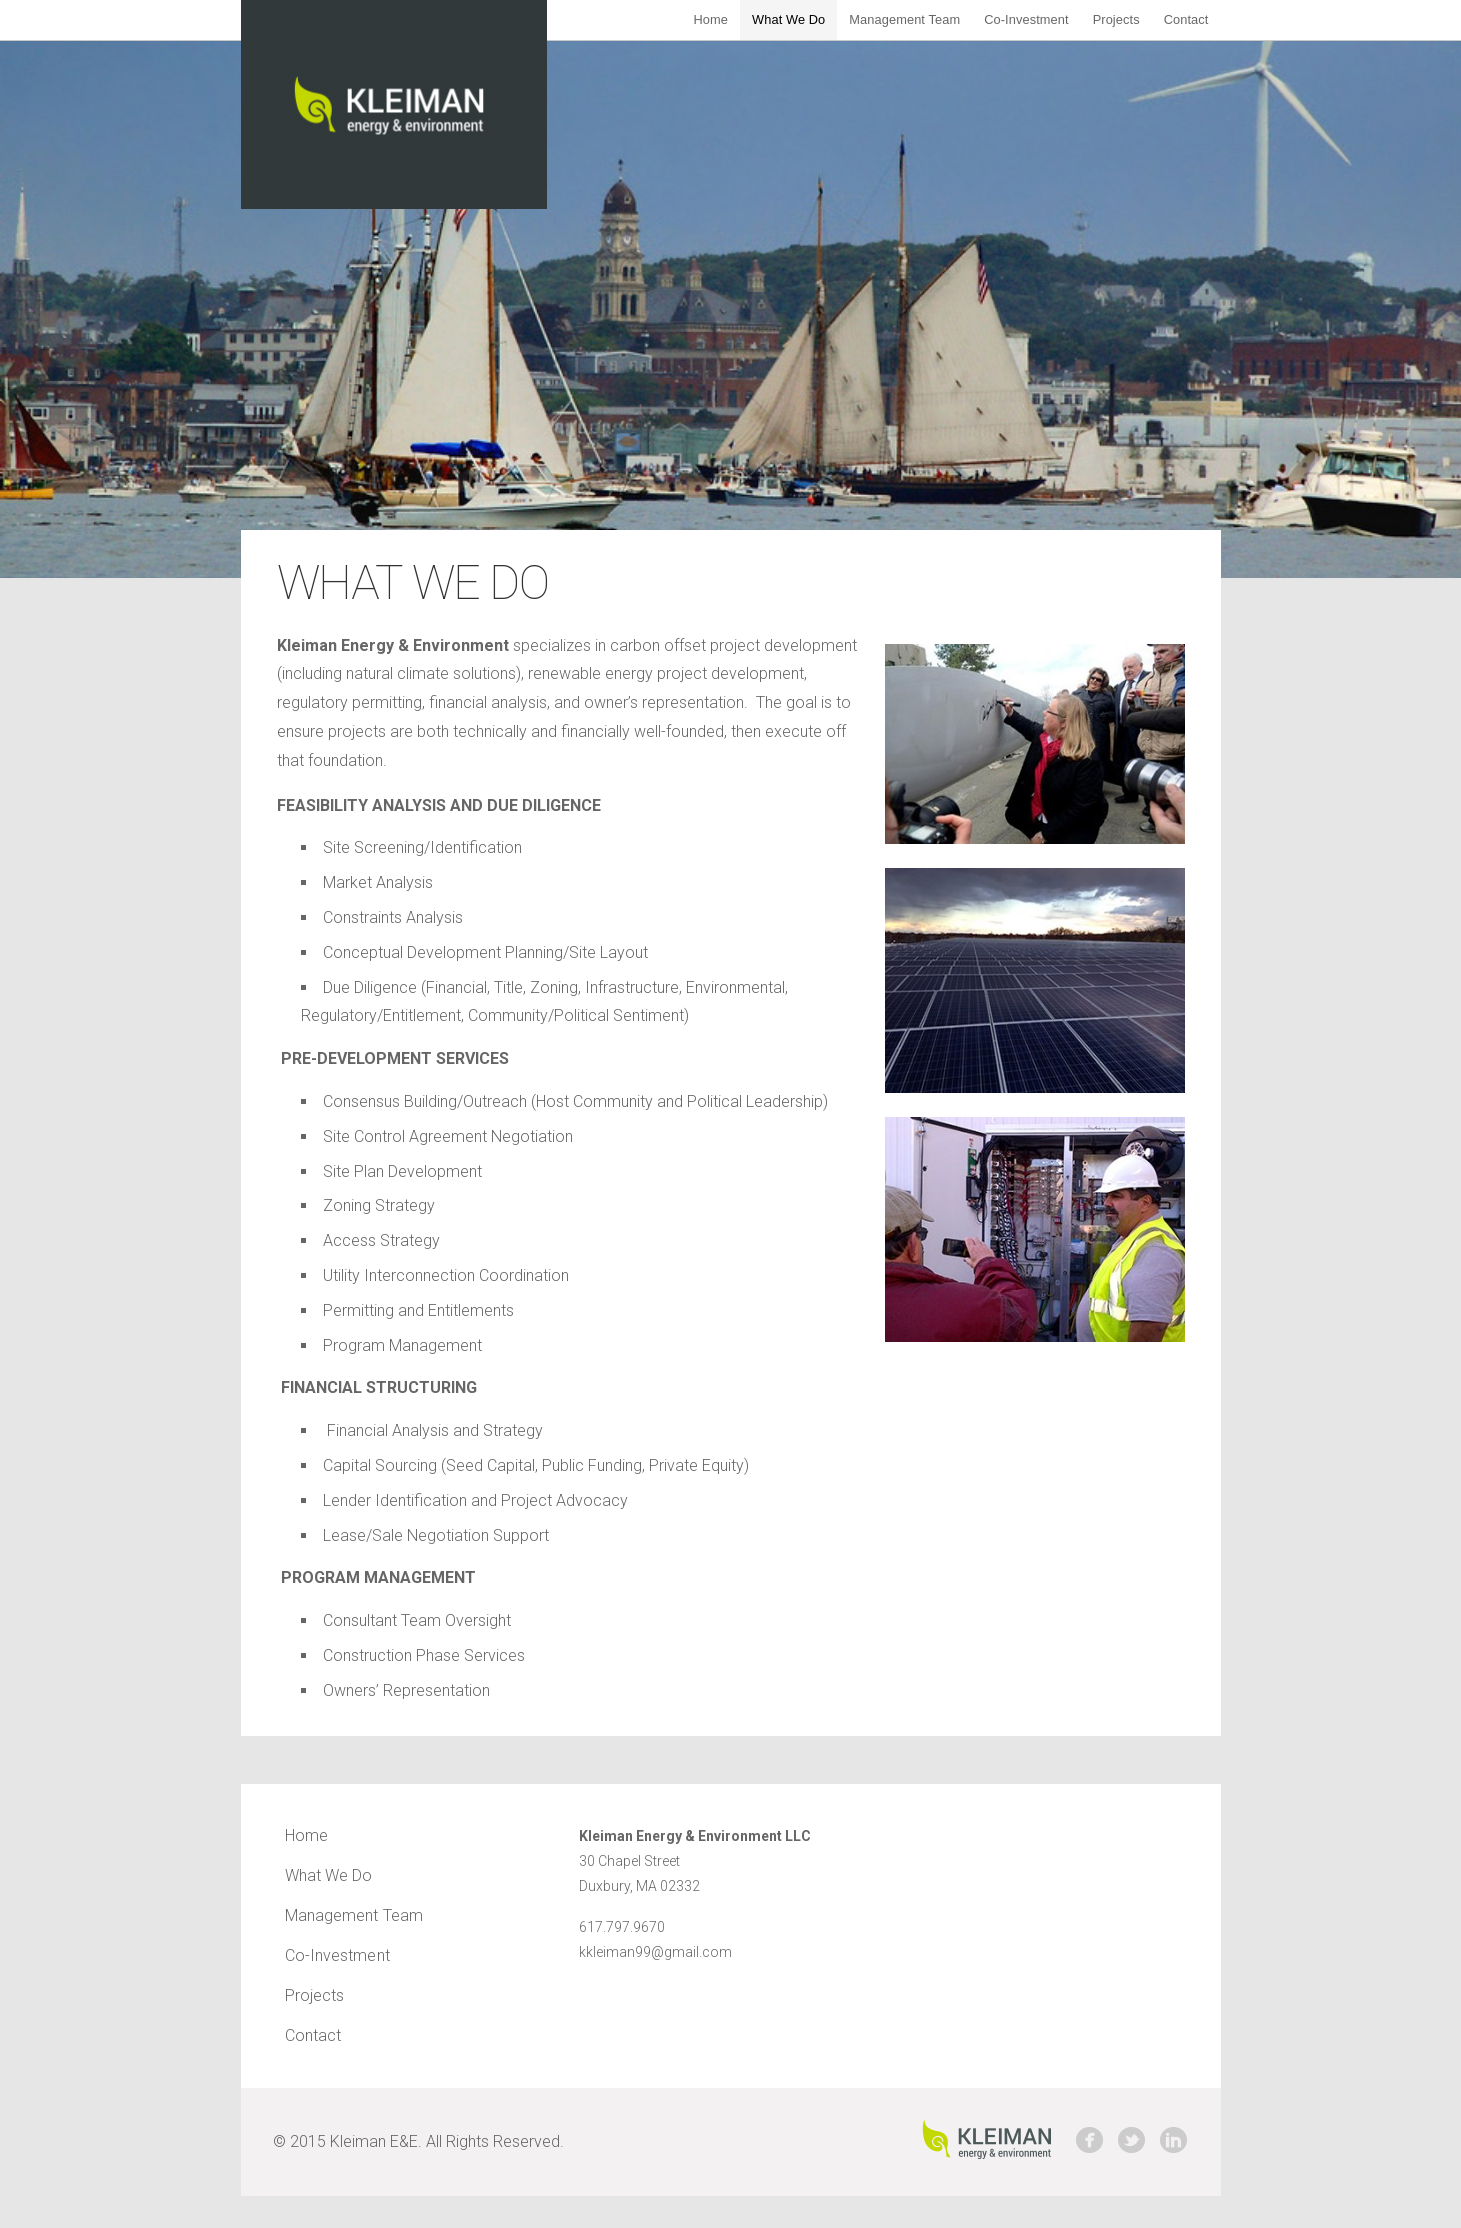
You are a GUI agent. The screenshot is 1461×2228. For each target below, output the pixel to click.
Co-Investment (1026, 19)
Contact (1186, 19)
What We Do (788, 19)
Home (710, 19)
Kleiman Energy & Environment (394, 104)
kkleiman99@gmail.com (655, 1952)
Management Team (904, 19)
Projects (1116, 19)
